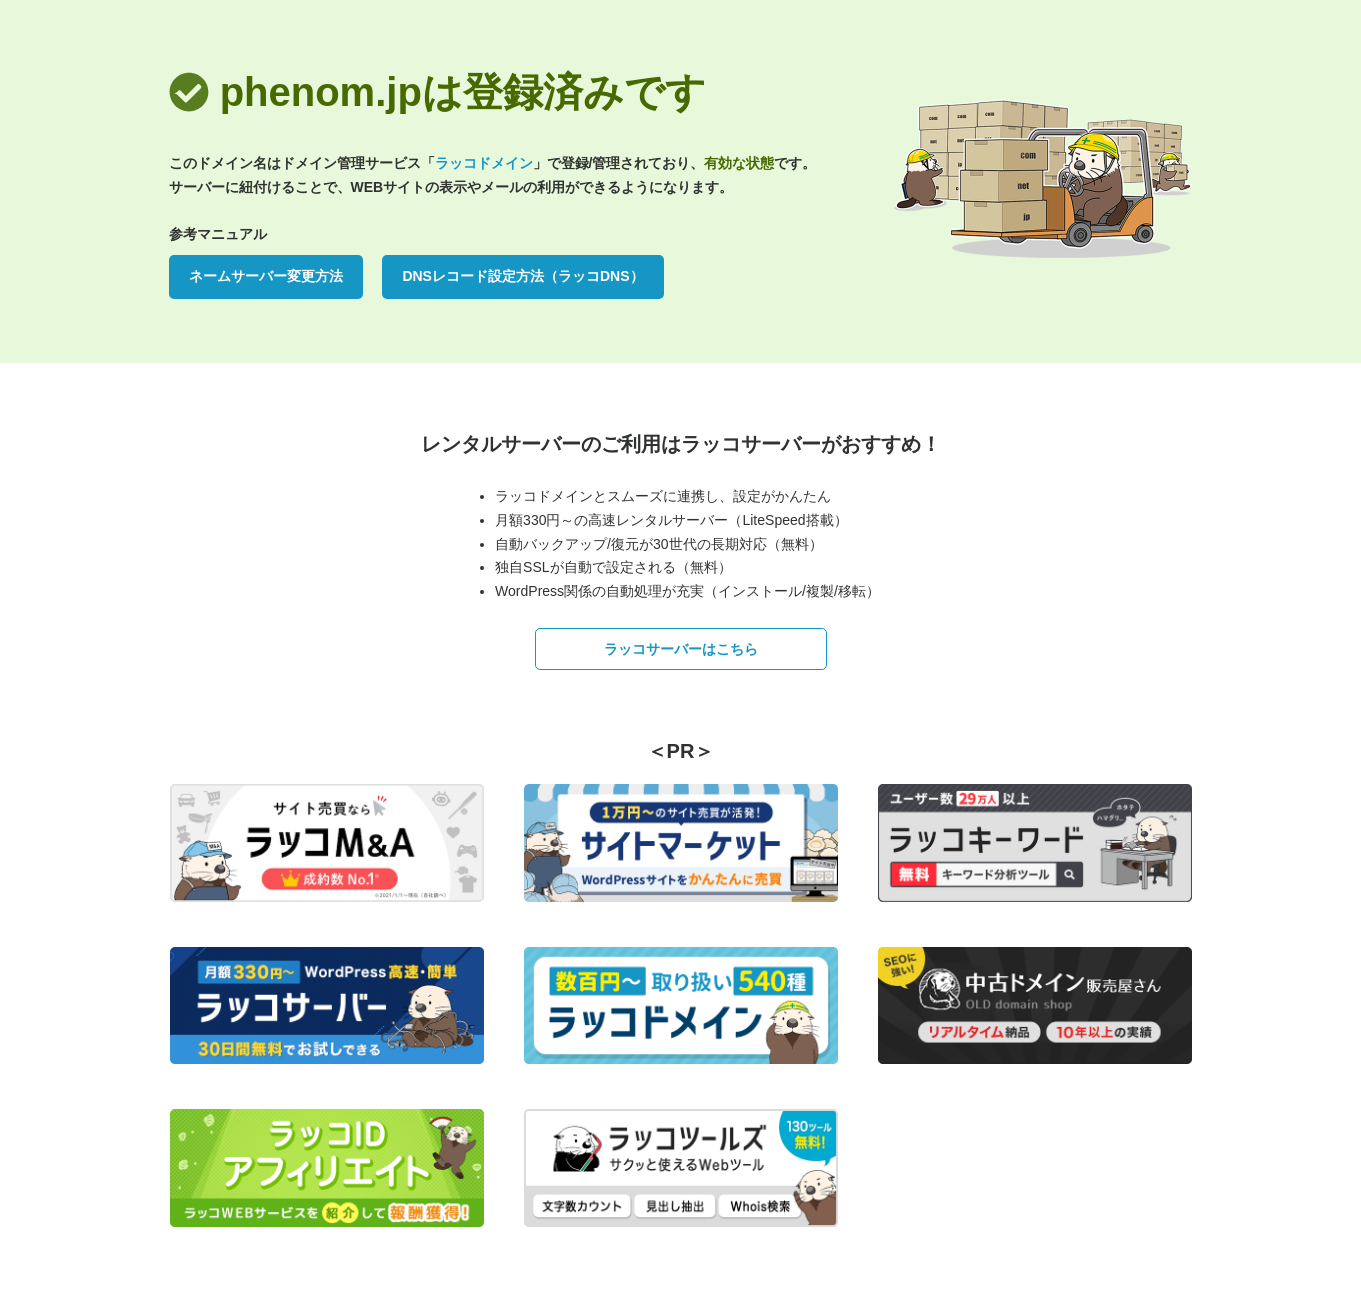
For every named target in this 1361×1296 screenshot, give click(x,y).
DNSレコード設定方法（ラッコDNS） (522, 276)
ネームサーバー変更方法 (266, 276)
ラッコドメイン (484, 163)
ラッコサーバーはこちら (681, 649)
